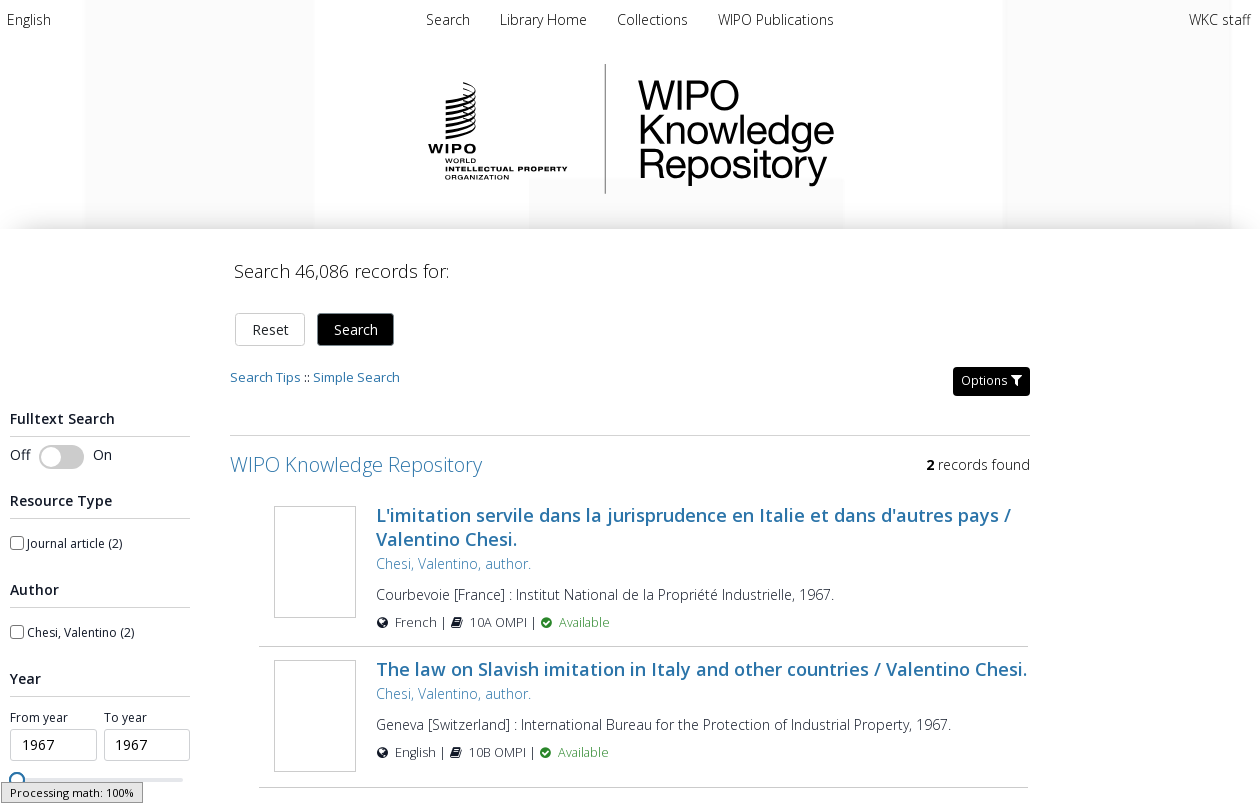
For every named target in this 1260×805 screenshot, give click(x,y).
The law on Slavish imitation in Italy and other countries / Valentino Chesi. (701, 669)
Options (991, 380)
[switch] (61, 457)
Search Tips (265, 377)
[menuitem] (29, 19)
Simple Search (356, 377)
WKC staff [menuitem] (1219, 19)
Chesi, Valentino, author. (453, 563)
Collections (654, 19)
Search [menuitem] (448, 19)
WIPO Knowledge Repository (818, 129)
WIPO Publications (776, 19)
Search (356, 329)
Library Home (545, 19)
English (29, 19)
